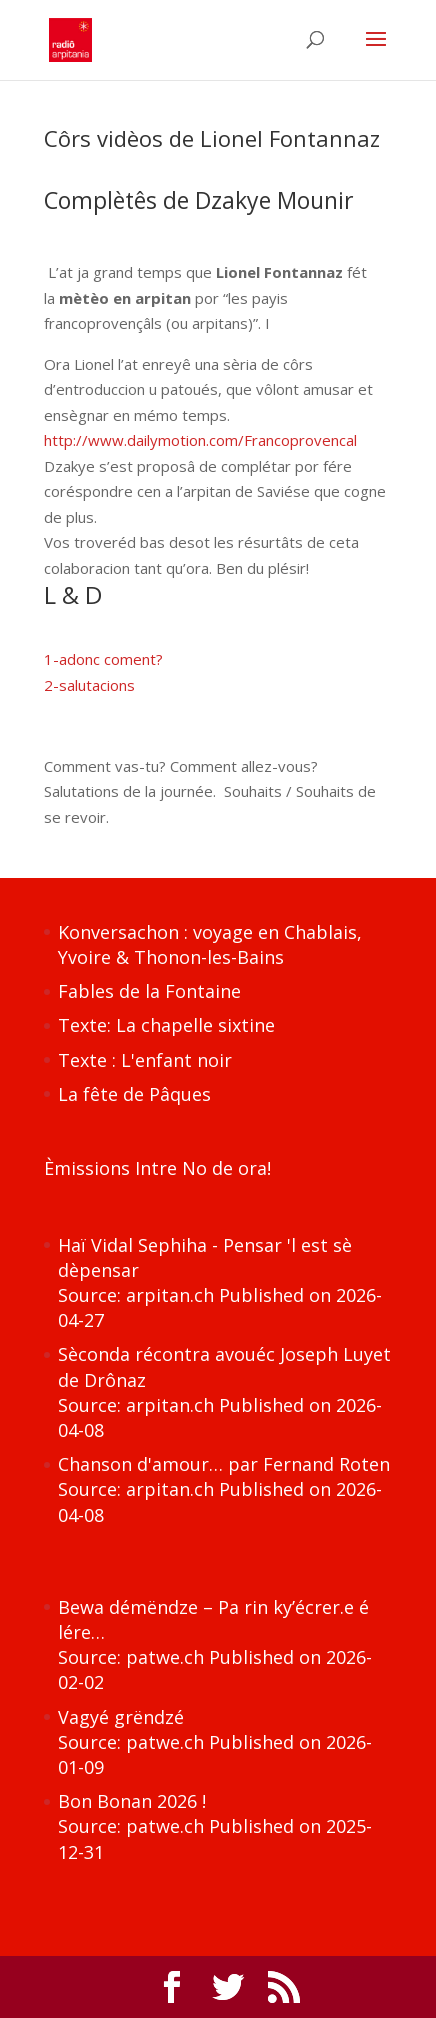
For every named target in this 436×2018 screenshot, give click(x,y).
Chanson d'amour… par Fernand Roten (224, 1464)
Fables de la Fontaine (149, 991)
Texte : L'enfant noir (145, 1060)
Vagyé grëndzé (121, 1717)
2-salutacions (89, 685)
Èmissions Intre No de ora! (157, 1168)
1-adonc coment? (103, 659)
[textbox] (218, 600)
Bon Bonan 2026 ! (132, 1801)
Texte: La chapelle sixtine (166, 1025)
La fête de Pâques (134, 1094)
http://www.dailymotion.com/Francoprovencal (200, 440)
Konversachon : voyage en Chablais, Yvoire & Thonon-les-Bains (210, 944)
